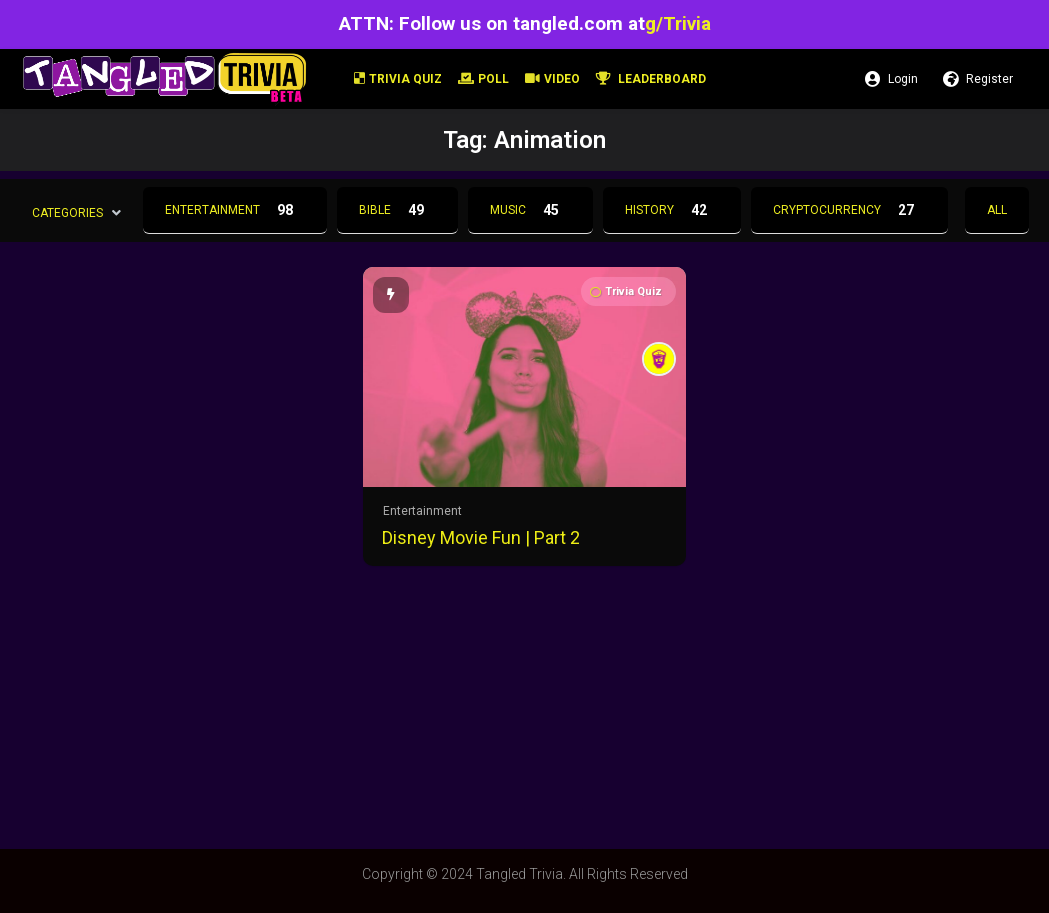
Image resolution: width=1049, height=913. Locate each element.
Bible (397, 210)
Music (530, 210)
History (672, 210)
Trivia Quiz (398, 79)
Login (891, 79)
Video (552, 79)
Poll (483, 79)
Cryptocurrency (849, 210)
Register (978, 79)
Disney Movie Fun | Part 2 (481, 537)
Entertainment (235, 210)
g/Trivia (678, 23)
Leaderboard (651, 79)
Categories (67, 212)
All (997, 210)
